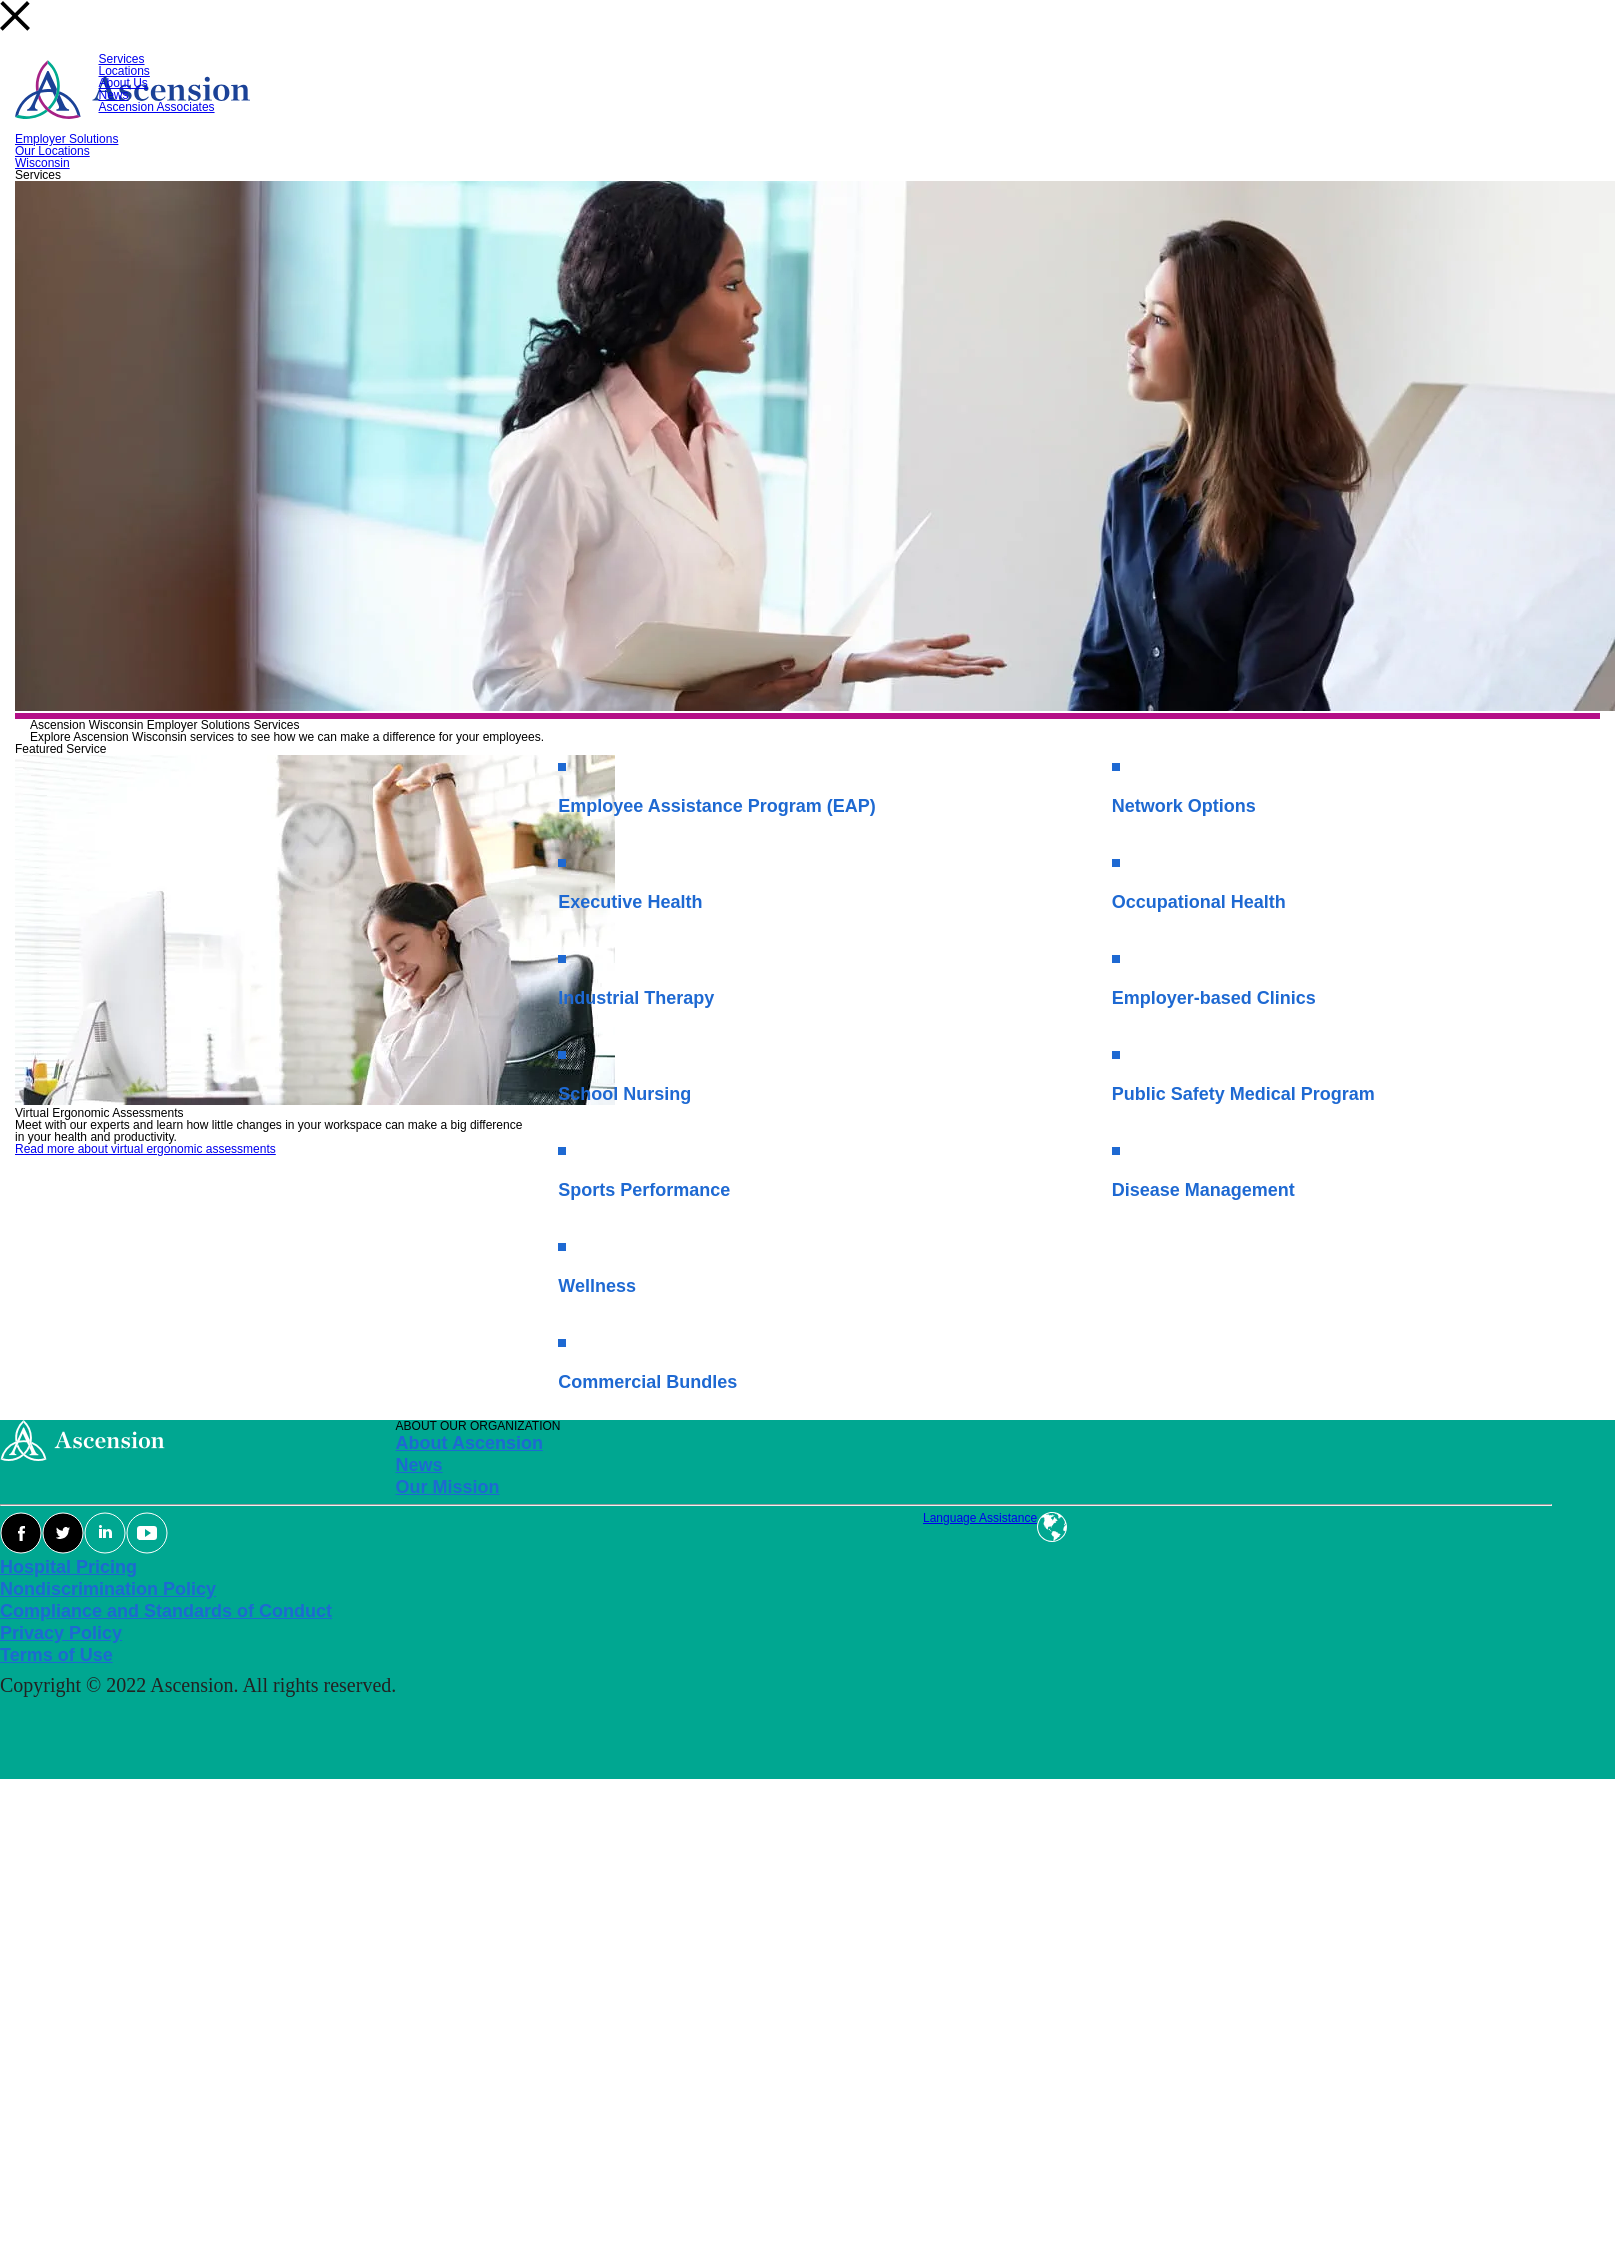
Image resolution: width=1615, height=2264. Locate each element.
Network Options (1184, 806)
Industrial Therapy (636, 998)
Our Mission (448, 1487)
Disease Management (1203, 1190)
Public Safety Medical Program (1243, 1094)
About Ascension (469, 1443)
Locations (124, 71)
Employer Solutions (66, 139)
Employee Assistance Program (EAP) (716, 806)
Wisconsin (42, 163)
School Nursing (624, 1094)
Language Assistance (980, 1518)
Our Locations (52, 151)
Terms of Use (56, 1655)
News (114, 95)
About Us (123, 83)
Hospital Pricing (68, 1567)
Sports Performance (644, 1190)
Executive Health (630, 902)
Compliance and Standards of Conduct (166, 1611)
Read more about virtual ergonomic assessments (145, 1149)
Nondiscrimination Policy (108, 1589)
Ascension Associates (157, 107)
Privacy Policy (61, 1633)
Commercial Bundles (647, 1382)
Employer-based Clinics (1214, 998)
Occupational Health (1199, 902)
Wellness (597, 1286)
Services (122, 59)
